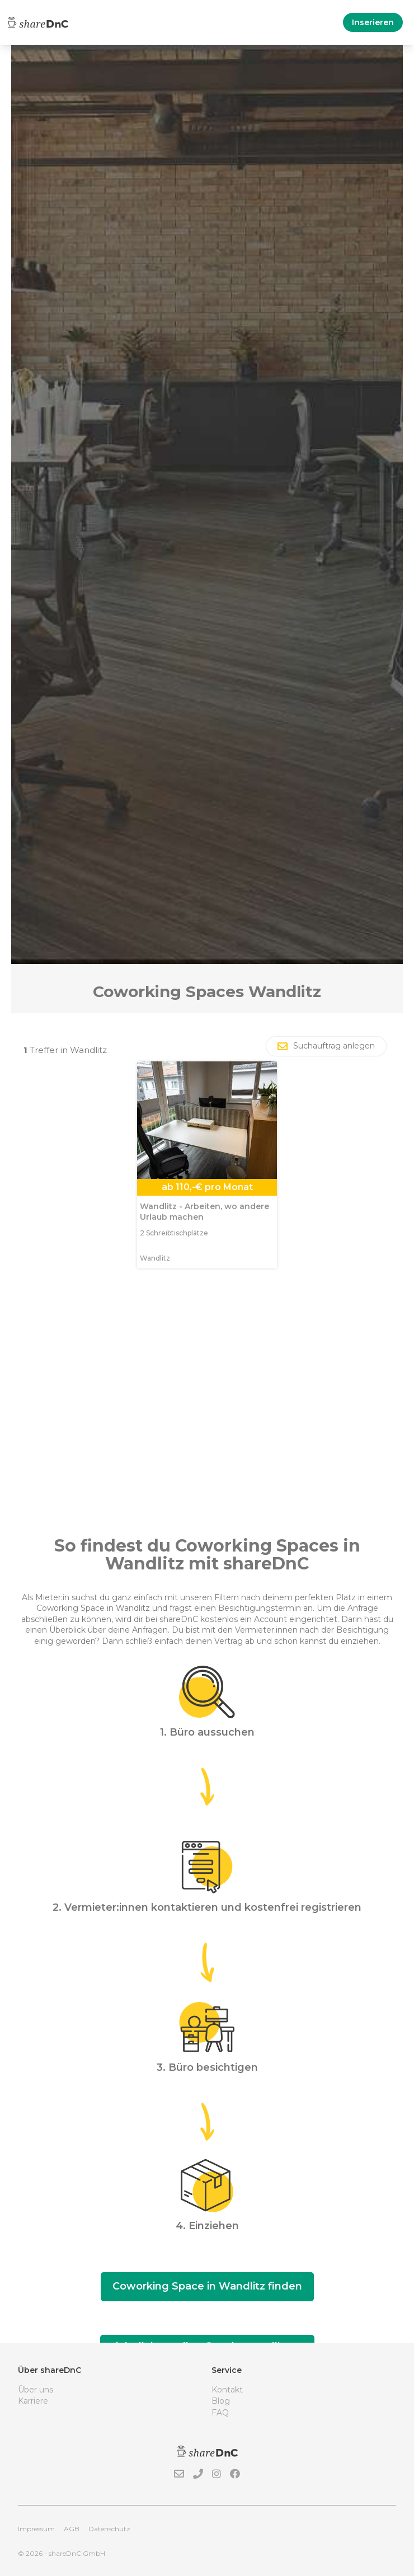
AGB (71, 2529)
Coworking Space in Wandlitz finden (207, 2286)
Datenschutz (109, 2529)
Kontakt (227, 2390)
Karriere (33, 2401)
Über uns (35, 2390)
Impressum (36, 2529)
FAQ (220, 2413)
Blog (220, 2401)
